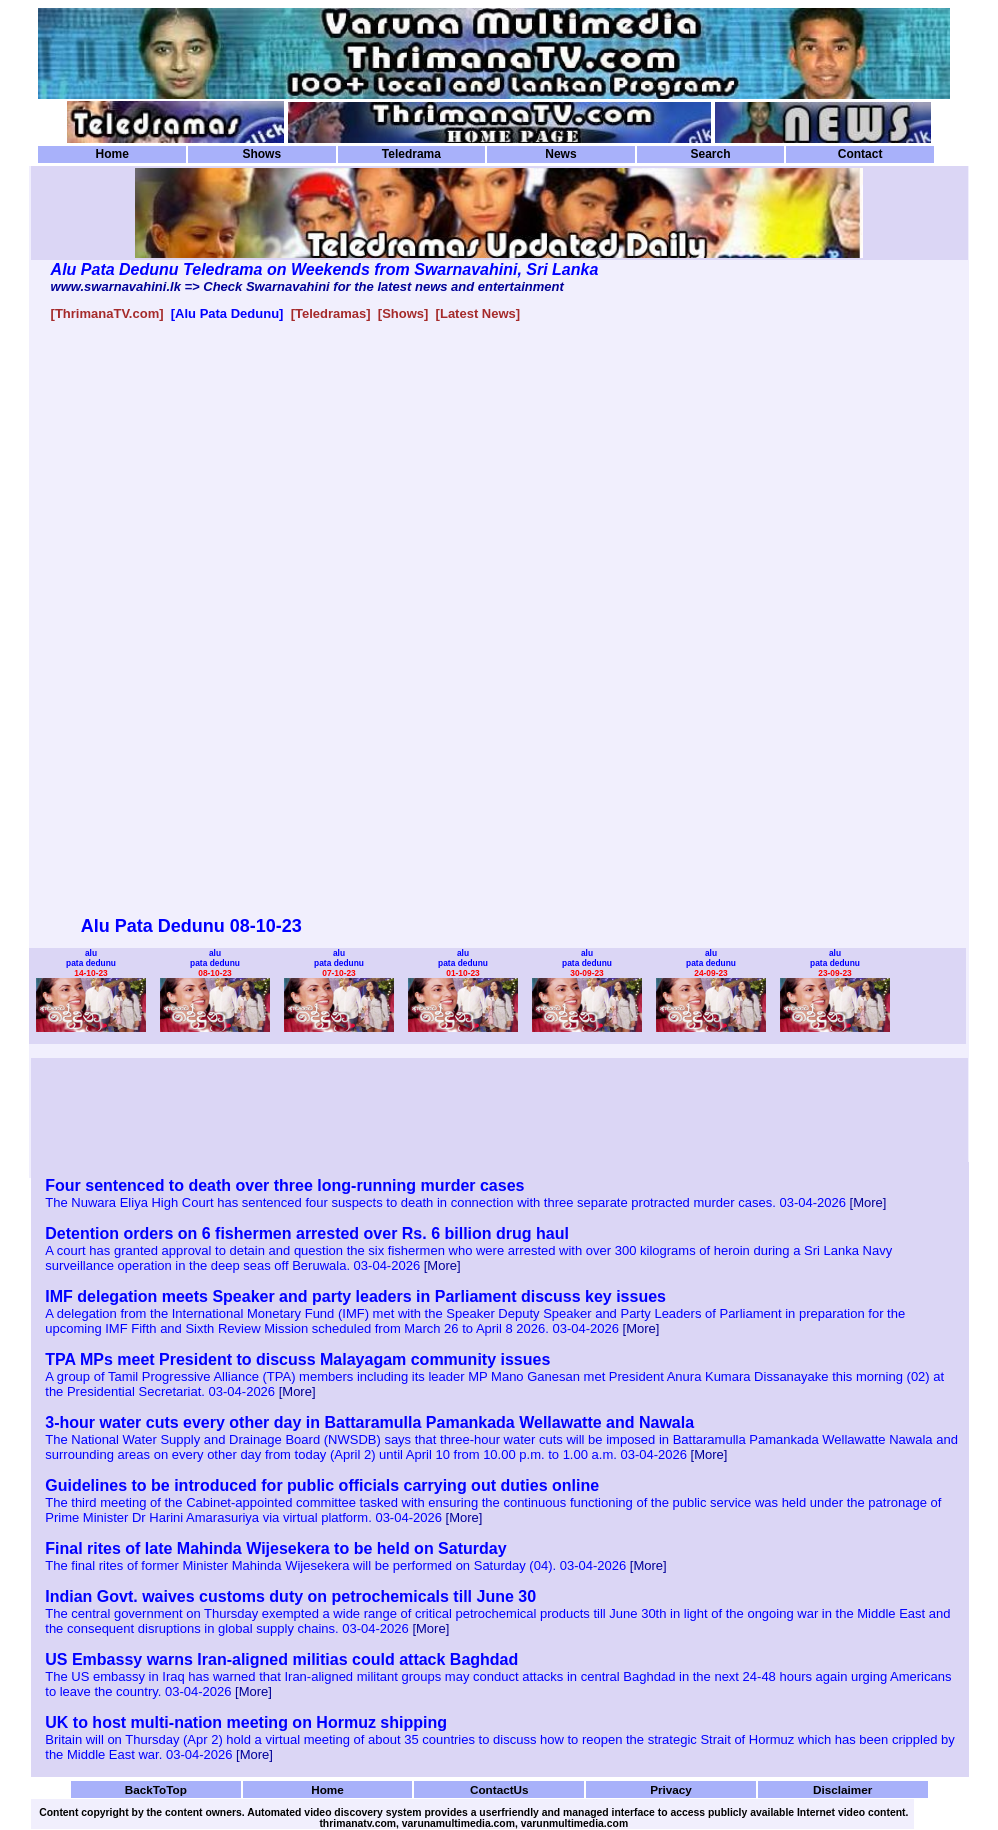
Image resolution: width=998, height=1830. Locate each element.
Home (112, 154)
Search (710, 154)
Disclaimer (842, 1789)
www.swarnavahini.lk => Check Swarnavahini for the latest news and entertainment (307, 286)
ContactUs (499, 1789)
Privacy (671, 1789)
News (560, 154)
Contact (860, 154)
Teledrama (411, 154)
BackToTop (156, 1789)
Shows (261, 154)
